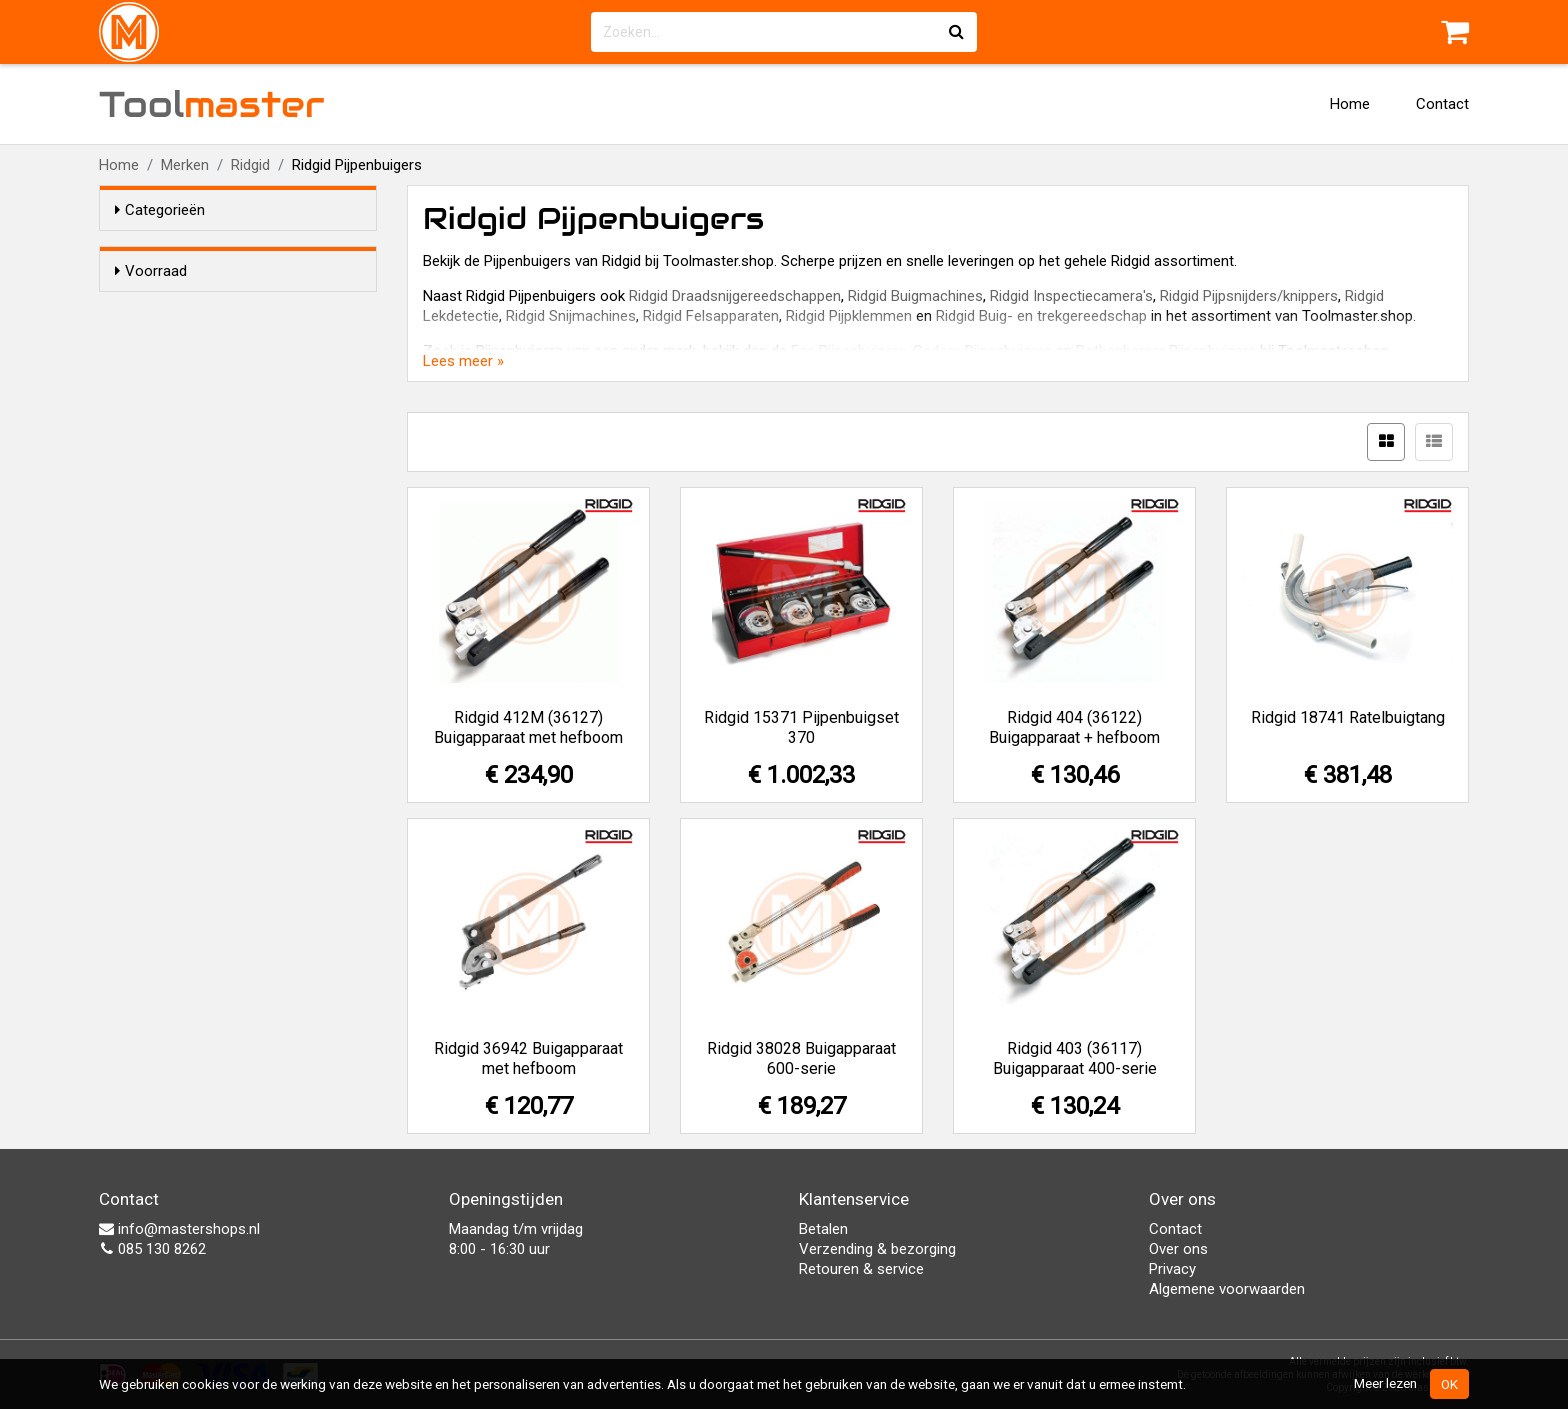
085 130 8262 (152, 1249)
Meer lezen (1385, 1383)
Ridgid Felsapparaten (711, 316)
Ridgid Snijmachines (571, 316)
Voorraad (151, 271)
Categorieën (160, 210)
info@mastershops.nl (179, 1229)
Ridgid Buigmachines (915, 296)
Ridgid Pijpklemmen (849, 316)
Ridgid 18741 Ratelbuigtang (1348, 717)
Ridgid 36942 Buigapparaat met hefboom (528, 1058)
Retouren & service (861, 1269)
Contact (1442, 104)
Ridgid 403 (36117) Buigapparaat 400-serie (1075, 1058)
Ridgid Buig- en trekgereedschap (1041, 316)
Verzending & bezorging (877, 1249)
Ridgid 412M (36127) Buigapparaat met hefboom (528, 727)
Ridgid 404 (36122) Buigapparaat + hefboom (1074, 727)
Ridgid (250, 165)
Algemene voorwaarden (1227, 1289)
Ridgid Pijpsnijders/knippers (1249, 296)
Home (1350, 104)
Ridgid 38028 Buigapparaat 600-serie (801, 1058)
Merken (185, 165)
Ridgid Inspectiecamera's (1071, 296)
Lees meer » (463, 361)
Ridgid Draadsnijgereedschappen (735, 296)
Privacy (1172, 1269)
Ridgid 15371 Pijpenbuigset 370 (801, 727)
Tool (212, 104)
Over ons (1178, 1249)
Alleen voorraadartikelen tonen (245, 309)
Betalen (823, 1229)
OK (1449, 1384)
